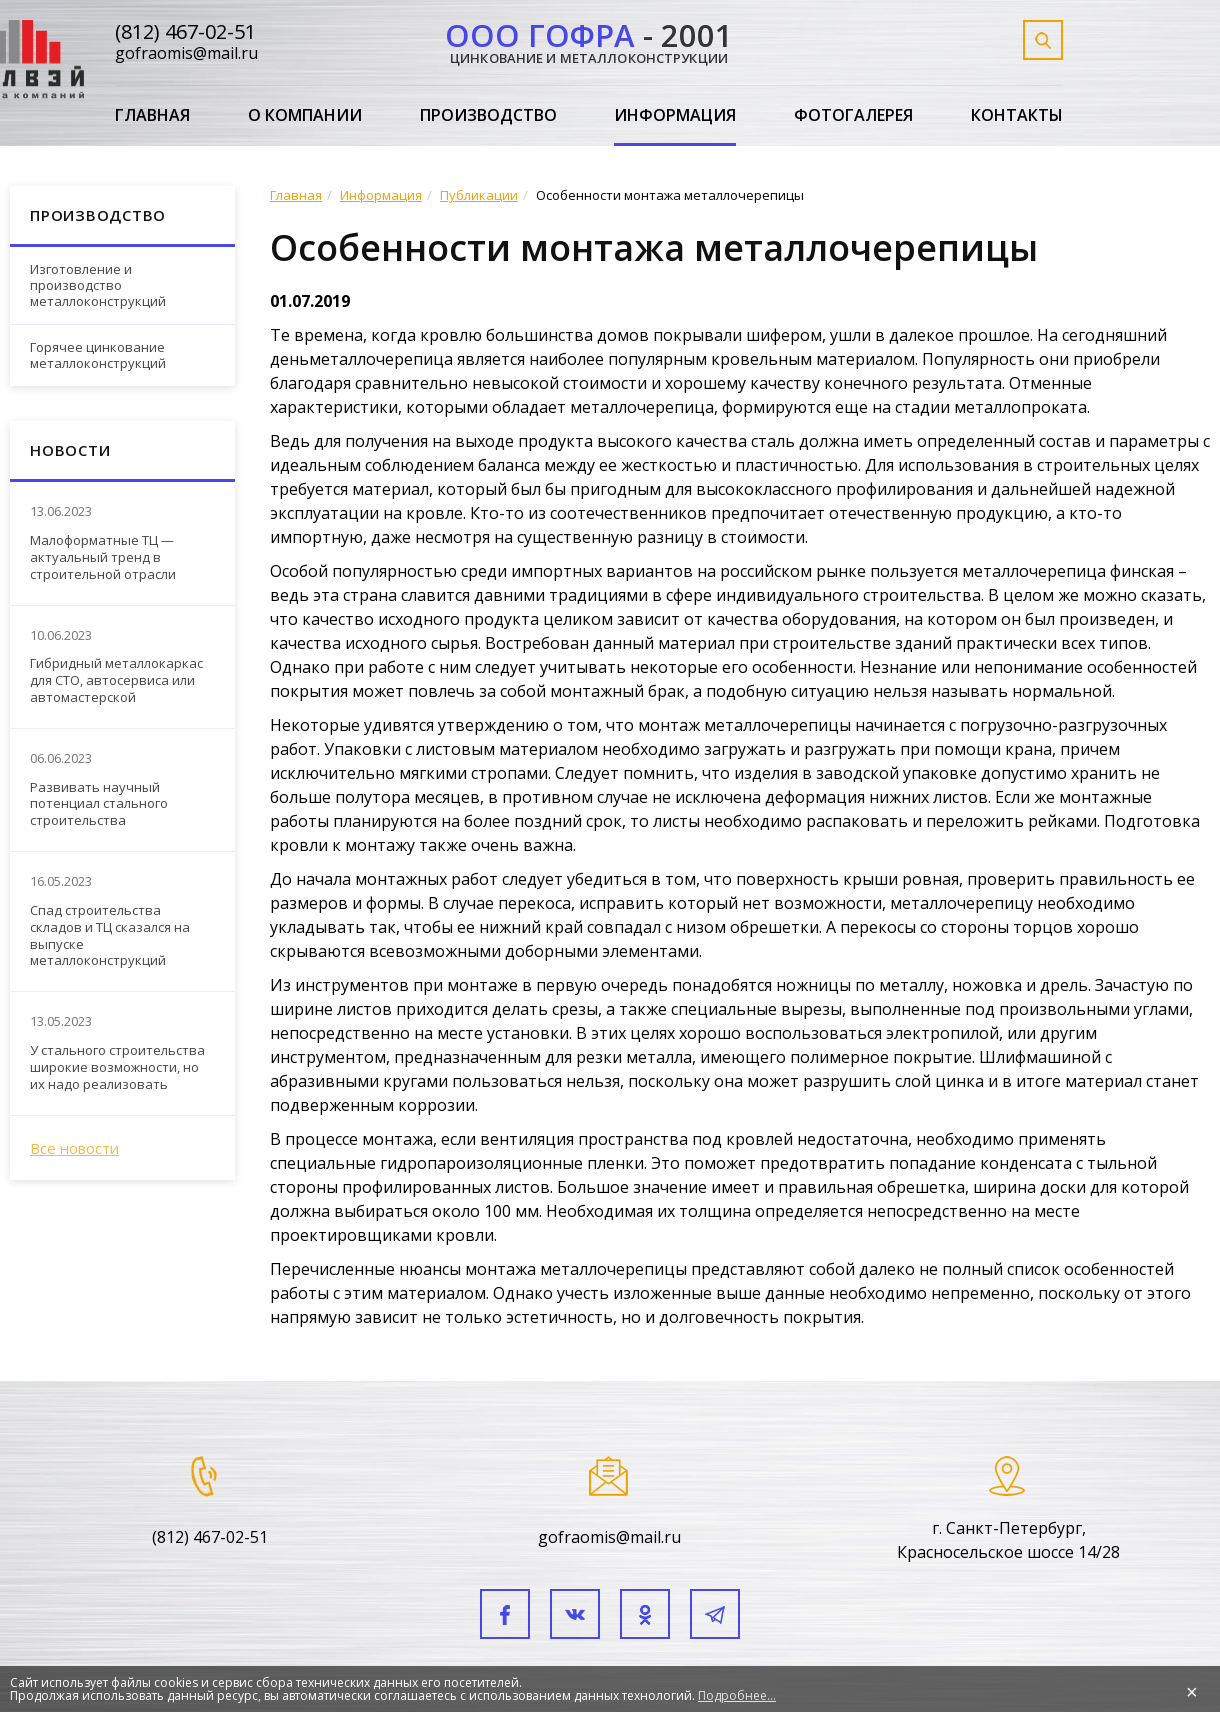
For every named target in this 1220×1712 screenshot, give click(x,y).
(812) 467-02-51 (185, 31)
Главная (152, 116)
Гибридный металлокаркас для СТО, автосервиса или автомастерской (116, 680)
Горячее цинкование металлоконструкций (98, 355)
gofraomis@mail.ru (186, 53)
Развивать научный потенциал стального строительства (99, 804)
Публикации (479, 195)
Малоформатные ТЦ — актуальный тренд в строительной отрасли (103, 557)
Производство (488, 116)
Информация (675, 116)
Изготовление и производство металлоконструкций (98, 284)
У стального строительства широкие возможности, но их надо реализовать (117, 1067)
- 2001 (589, 39)
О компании (305, 116)
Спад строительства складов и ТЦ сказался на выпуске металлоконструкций (110, 936)
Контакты (1017, 116)
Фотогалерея (853, 116)
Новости (70, 450)
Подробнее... (737, 1695)
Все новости (74, 1148)
